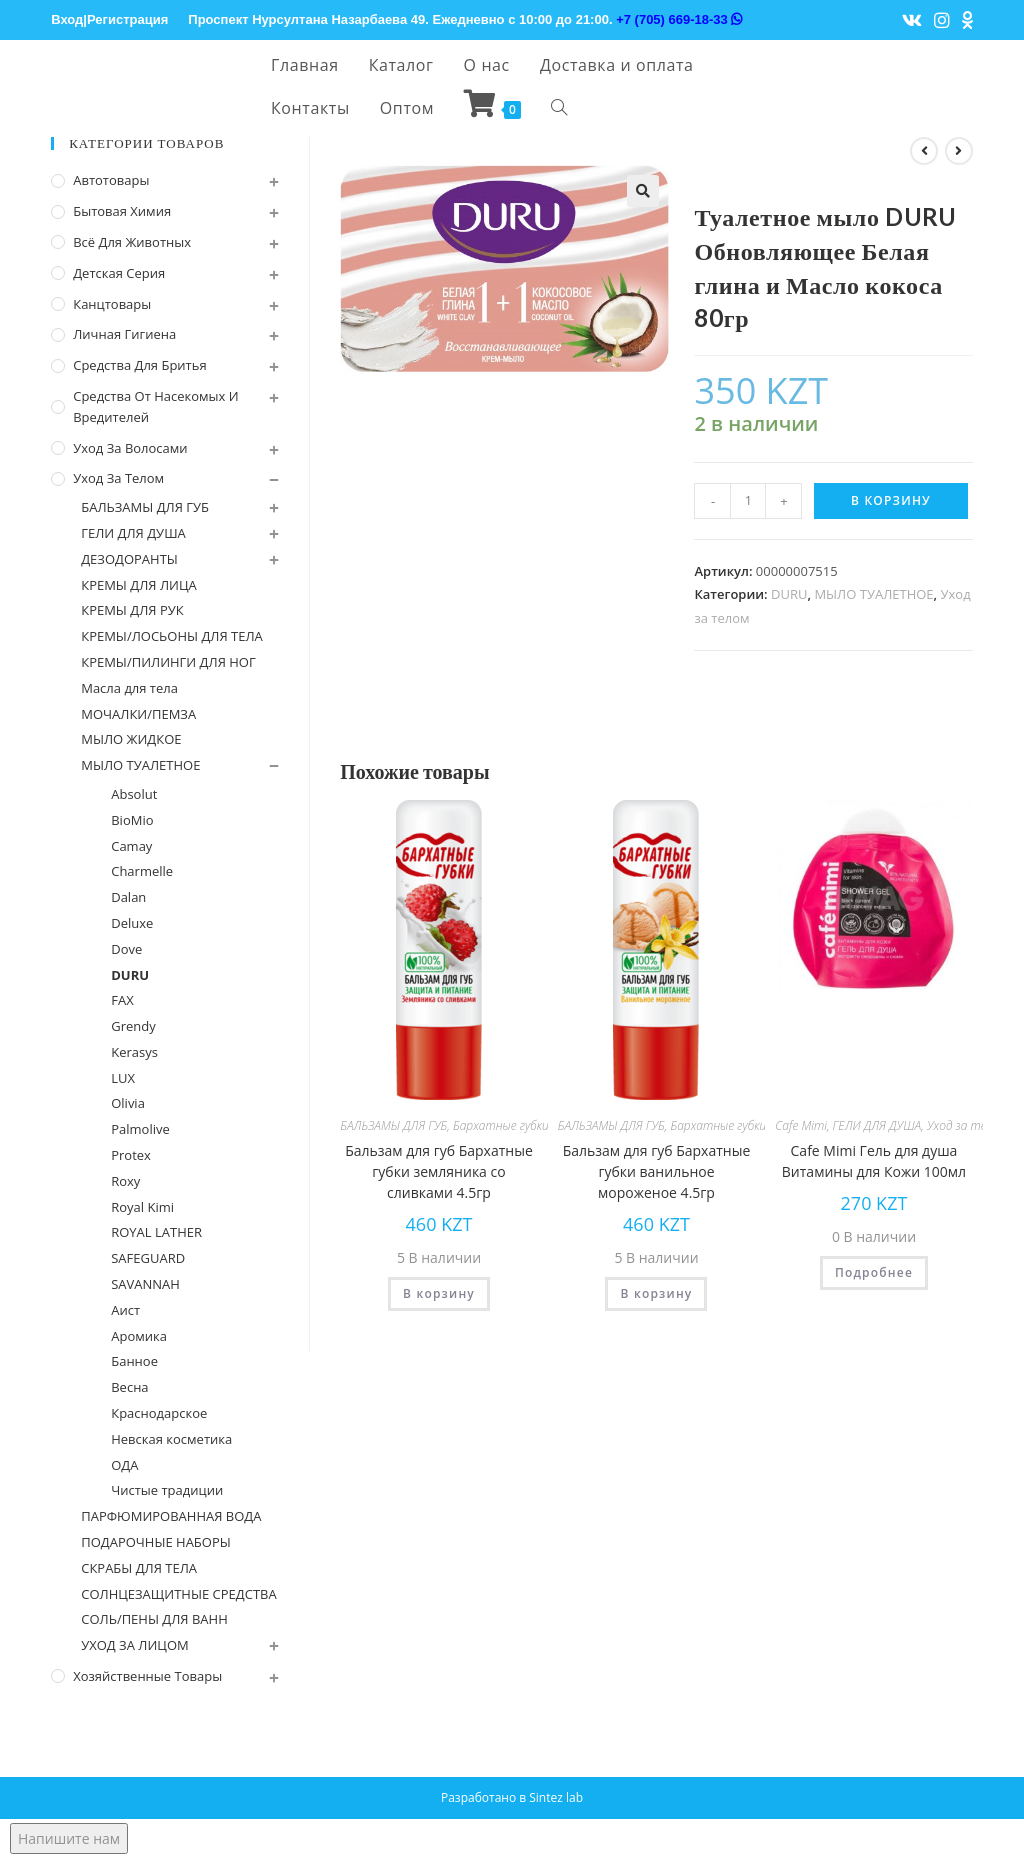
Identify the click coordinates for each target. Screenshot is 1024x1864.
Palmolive (140, 1129)
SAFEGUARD (148, 1258)
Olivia (128, 1103)
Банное (134, 1361)
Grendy (133, 1026)
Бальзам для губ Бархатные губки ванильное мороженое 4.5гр (657, 1171)
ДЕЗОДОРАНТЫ (129, 559)
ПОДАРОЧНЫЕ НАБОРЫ (156, 1542)
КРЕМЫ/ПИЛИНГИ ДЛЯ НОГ (168, 662)
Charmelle (142, 871)
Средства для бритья (139, 365)
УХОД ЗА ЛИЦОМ (135, 1645)
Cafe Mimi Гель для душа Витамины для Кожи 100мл (874, 1161)
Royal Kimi (142, 1207)
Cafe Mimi (801, 1125)
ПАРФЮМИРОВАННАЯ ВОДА (171, 1516)
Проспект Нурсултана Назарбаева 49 (306, 19)
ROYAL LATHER (156, 1232)
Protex (131, 1155)
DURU (789, 594)
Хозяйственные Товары (147, 1676)
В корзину (891, 500)
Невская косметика (171, 1439)
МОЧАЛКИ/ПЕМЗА (138, 714)
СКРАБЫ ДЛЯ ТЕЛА (139, 1568)
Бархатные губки (501, 1125)
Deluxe (132, 923)
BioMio (132, 820)
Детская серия (119, 273)
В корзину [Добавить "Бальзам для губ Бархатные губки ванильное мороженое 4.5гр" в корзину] (656, 1293)
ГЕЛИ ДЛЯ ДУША (877, 1125)
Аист (125, 1310)
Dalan (128, 897)
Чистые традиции (167, 1490)
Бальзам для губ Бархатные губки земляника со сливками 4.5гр (439, 1171)
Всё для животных (132, 242)
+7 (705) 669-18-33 (679, 19)
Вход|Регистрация (109, 19)
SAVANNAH (145, 1284)
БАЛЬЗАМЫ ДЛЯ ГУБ (393, 1125)
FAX (122, 1000)
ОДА (124, 1465)
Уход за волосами (130, 448)
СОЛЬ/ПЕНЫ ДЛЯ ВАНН (154, 1619)
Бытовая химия (122, 211)
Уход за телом (967, 1125)
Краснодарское (159, 1413)
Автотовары (111, 180)
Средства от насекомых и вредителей (155, 406)
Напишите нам (69, 1838)
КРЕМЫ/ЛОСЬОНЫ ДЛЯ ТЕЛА (172, 636)
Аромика (139, 1336)
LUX (123, 1078)
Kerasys (134, 1052)
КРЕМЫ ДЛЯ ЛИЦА (139, 585)
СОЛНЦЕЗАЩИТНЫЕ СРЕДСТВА (178, 1594)
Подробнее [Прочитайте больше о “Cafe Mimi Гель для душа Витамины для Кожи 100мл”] (874, 1272)
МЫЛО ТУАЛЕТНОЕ (873, 594)
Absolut (134, 794)
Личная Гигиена (124, 334)
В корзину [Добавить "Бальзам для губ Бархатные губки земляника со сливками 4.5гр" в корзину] (439, 1293)
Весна (129, 1387)
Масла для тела (129, 688)
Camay (131, 846)
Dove (126, 949)
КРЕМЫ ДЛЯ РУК (132, 610)
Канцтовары (112, 304)
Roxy (125, 1181)
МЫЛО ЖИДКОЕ (131, 739)
